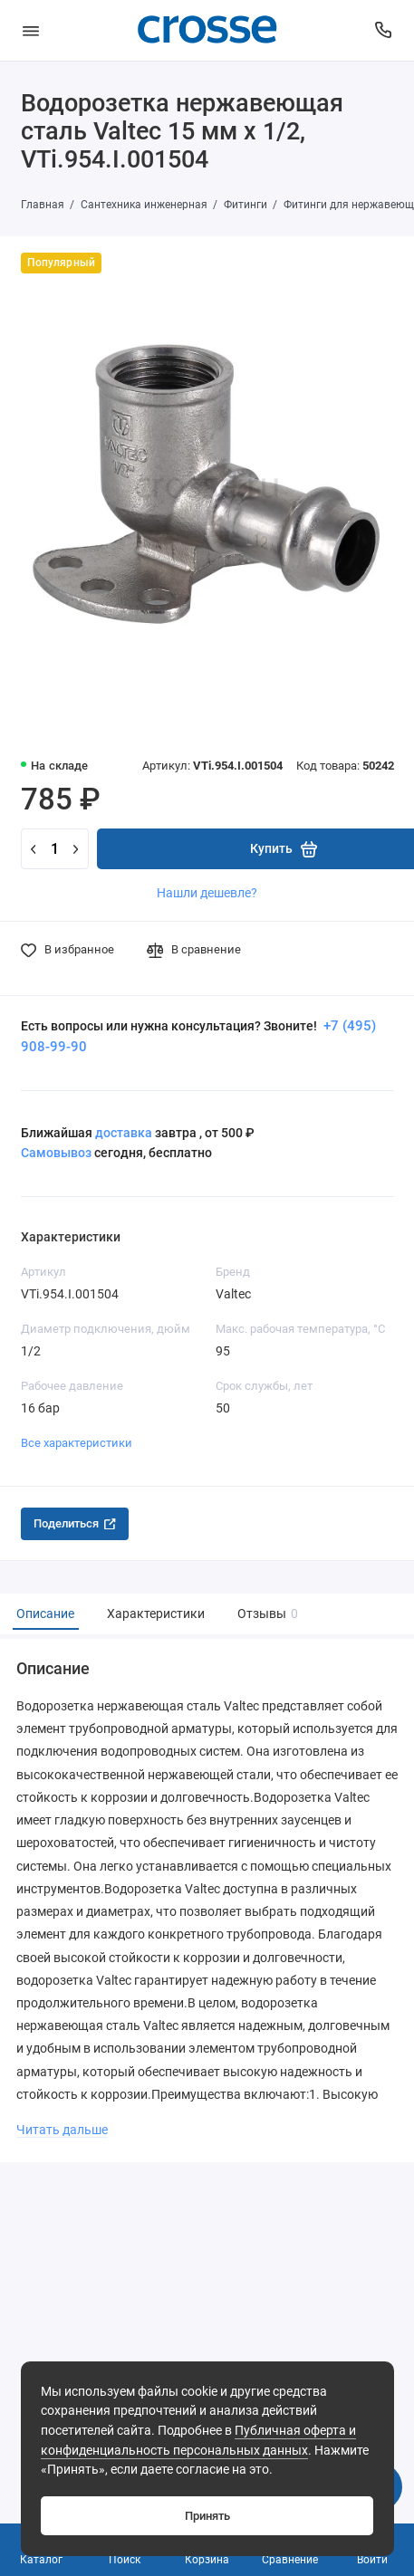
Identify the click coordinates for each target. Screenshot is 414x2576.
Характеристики (156, 1614)
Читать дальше (62, 2129)
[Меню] (31, 30)
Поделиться (75, 1523)
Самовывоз (56, 1152)
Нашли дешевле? (207, 893)
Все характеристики (76, 1443)
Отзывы (265, 1614)
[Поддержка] (384, 30)
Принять (207, 2516)
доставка (123, 1132)
